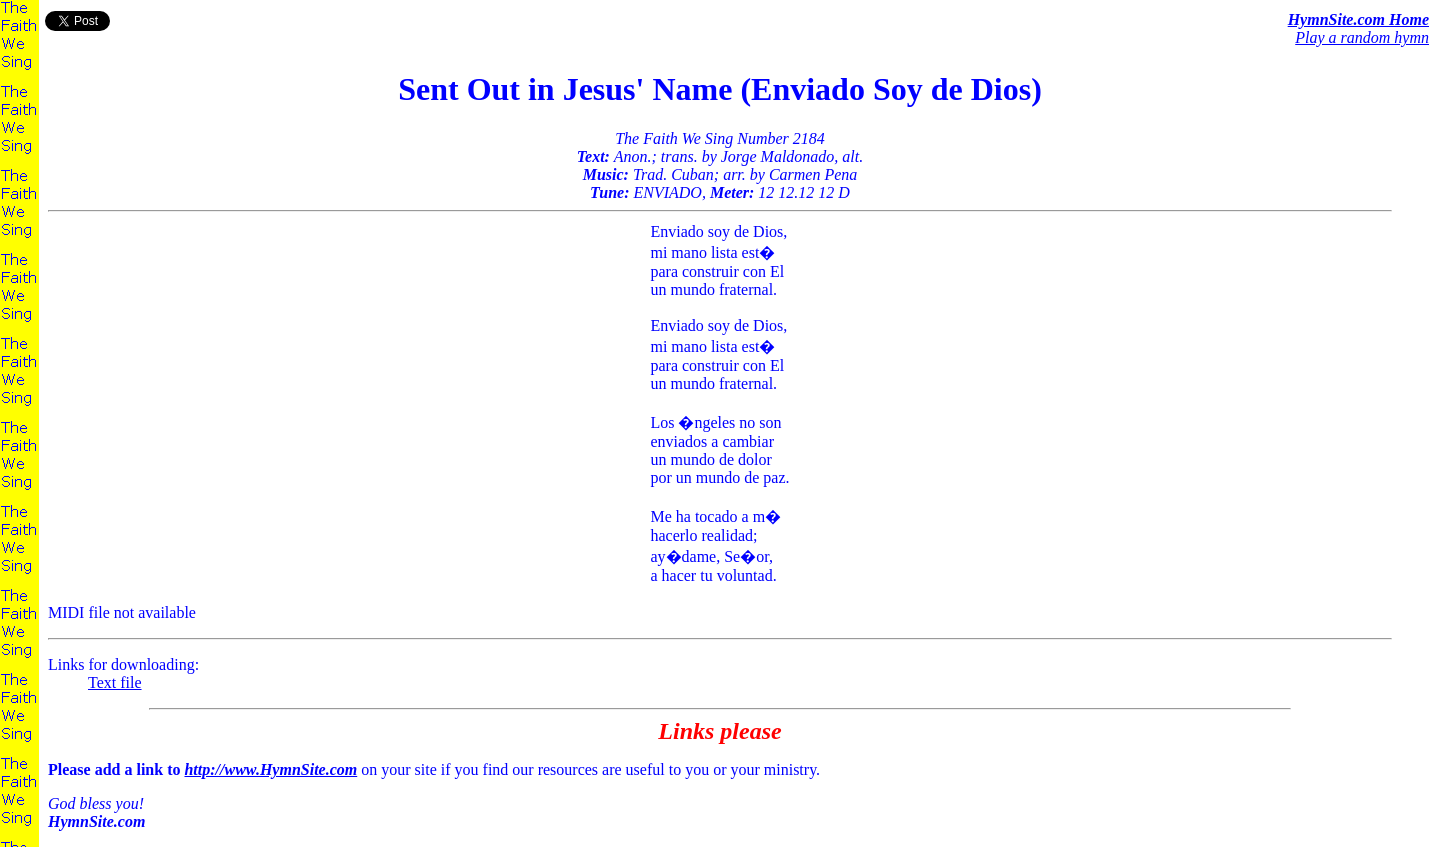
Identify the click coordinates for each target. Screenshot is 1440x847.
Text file (115, 682)
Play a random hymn (1362, 37)
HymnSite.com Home (1358, 19)
